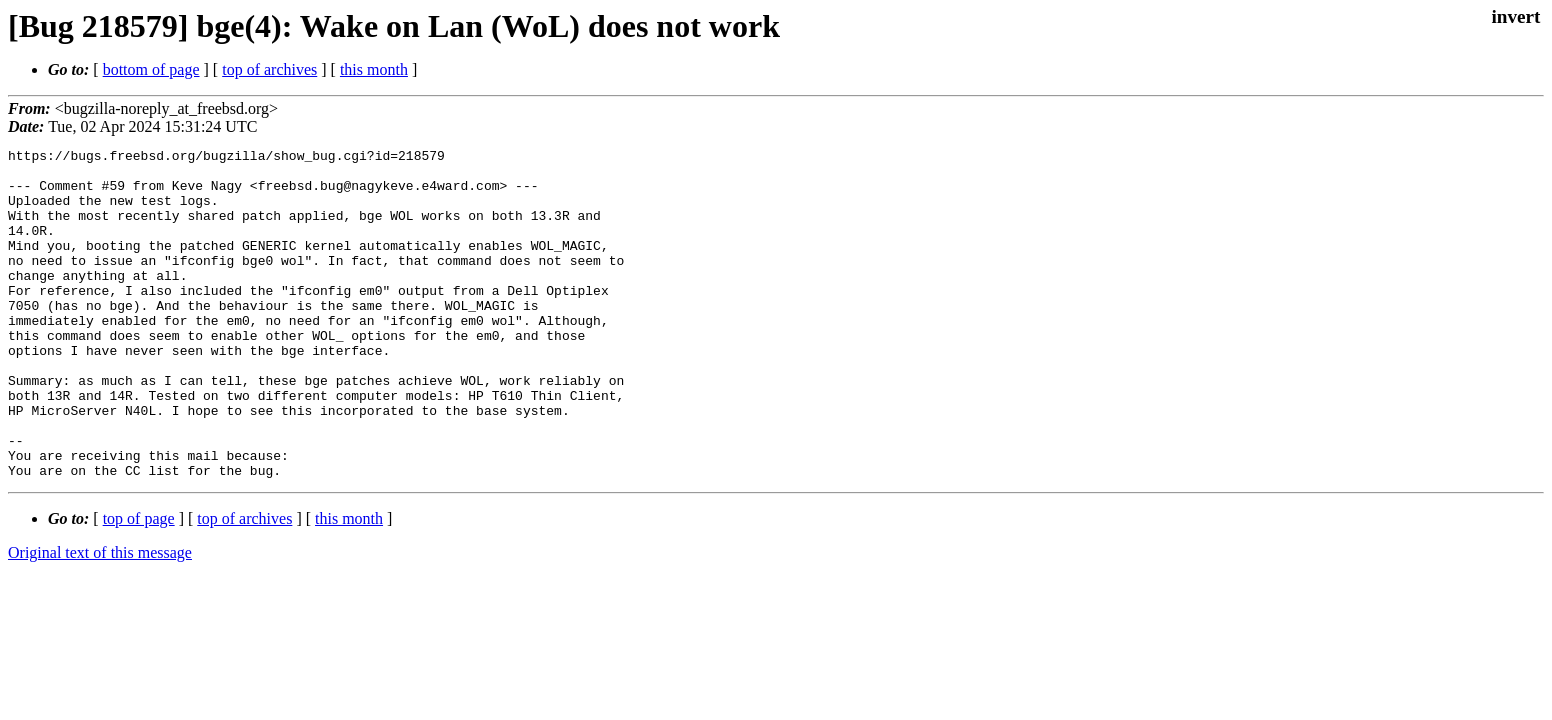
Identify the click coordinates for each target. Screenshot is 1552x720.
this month (374, 69)
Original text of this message (100, 618)
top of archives (269, 69)
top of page (139, 584)
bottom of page (151, 69)
